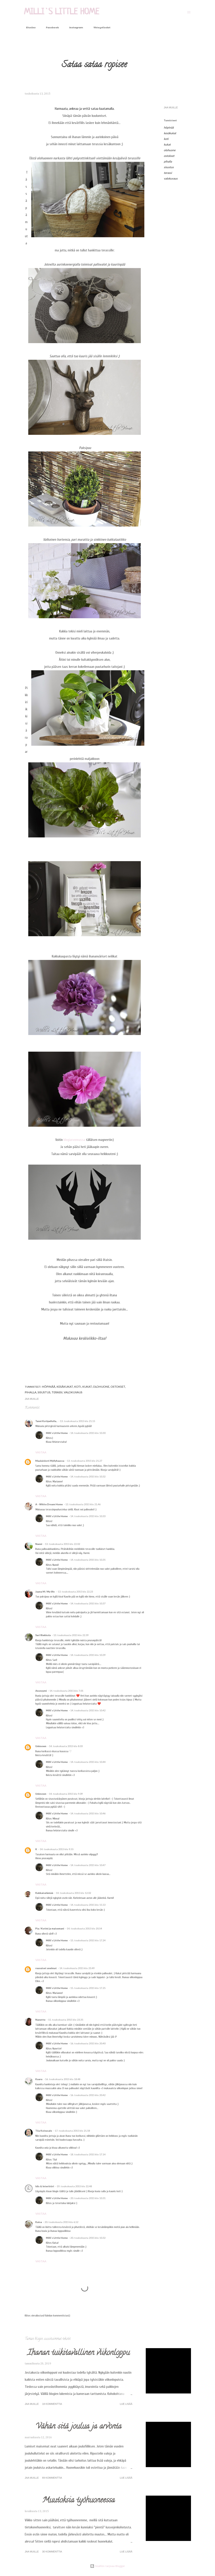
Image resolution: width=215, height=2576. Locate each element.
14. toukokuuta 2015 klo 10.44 (87, 1761)
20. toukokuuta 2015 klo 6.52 (61, 2222)
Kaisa (38, 2222)
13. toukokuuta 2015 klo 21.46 (83, 1504)
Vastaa (40, 1452)
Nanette (40, 2019)
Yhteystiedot (99, 27)
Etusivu (28, 27)
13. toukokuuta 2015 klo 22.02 (62, 1543)
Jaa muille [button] (171, 107)
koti (166, 138)
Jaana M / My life (45, 1591)
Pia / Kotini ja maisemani (49, 1928)
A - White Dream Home (49, 1504)
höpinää (169, 127)
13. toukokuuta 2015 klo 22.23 (75, 1591)
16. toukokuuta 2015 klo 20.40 (87, 2043)
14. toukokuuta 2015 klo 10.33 (87, 1516)
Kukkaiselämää (44, 1892)
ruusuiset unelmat (46, 1968)
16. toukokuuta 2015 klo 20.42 (87, 2095)
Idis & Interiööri (44, 2186)
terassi (168, 172)
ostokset (169, 155)
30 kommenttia (52, 2551)
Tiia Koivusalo (43, 2130)
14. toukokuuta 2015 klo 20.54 (84, 1928)
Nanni (38, 1543)
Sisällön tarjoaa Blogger (107, 2566)
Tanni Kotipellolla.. (46, 1421)
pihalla (168, 161)
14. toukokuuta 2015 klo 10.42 (87, 1710)
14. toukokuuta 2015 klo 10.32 (87, 1476)
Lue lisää (126, 2403)
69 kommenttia (52, 2477)
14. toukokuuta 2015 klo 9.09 (66, 1793)
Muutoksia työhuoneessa (78, 2501)
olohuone (169, 150)
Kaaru (38, 2079)
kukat (167, 144)
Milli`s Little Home (61, 12)
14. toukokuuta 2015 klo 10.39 (87, 1654)
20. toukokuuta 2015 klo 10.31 (87, 2198)
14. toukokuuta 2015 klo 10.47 (87, 1865)
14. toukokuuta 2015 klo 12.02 (73, 1892)
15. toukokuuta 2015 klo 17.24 (87, 1940)
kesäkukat (170, 133)
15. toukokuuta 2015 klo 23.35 (65, 2019)
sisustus (169, 167)
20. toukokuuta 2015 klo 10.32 (87, 2237)
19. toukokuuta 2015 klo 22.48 (74, 2186)
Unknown (40, 1746)
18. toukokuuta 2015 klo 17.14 (87, 2154)
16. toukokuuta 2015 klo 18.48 (62, 2079)
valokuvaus (171, 178)
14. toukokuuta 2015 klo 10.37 (87, 1603)
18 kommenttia (52, 2403)
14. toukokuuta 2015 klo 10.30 (87, 1432)
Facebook (50, 27)
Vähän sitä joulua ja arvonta (79, 2427)
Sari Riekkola (43, 1635)
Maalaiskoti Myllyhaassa (49, 1460)
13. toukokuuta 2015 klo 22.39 (71, 1635)
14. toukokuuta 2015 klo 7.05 (66, 1690)
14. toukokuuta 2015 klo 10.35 (87, 1559)
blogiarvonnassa (74, 1140)
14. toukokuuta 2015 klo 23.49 (77, 1968)
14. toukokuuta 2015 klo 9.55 (56, 1849)
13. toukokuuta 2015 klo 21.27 (84, 1460)
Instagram (74, 27)
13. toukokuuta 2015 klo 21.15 (77, 1421)
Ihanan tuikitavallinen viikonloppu (78, 2353)
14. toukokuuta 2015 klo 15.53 (87, 1904)
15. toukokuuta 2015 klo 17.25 (87, 1987)
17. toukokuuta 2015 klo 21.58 (72, 2130)
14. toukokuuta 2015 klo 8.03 (66, 1746)
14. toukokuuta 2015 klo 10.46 (87, 1813)
